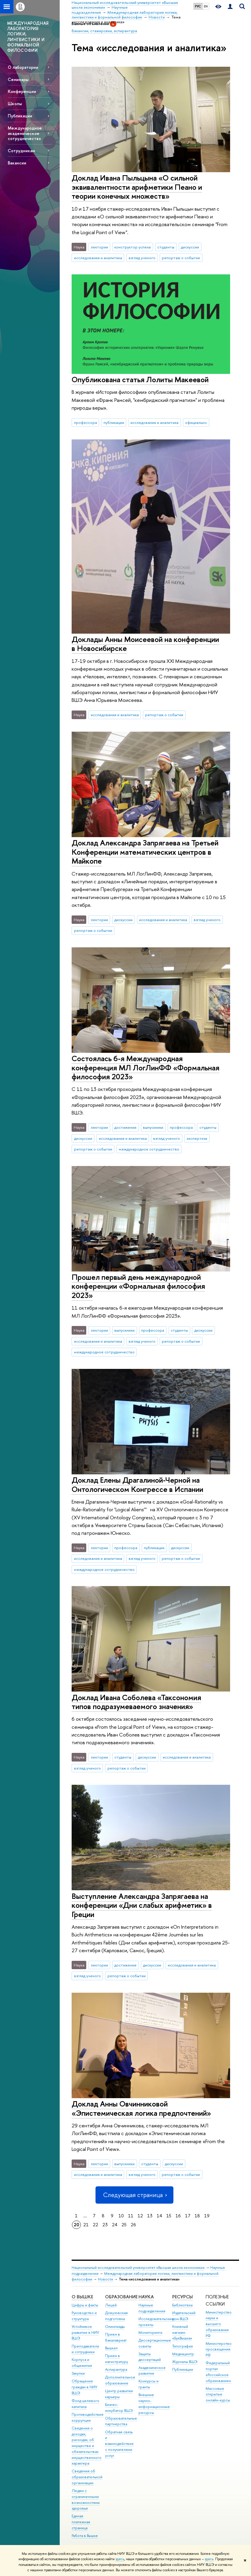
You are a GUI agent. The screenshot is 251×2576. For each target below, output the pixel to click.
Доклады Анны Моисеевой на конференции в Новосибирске (145, 644)
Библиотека (182, 2305)
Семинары (18, 79)
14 (159, 2216)
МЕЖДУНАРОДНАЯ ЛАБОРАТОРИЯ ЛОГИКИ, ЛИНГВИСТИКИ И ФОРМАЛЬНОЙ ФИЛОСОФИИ (28, 36)
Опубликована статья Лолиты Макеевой (140, 379)
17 (187, 2216)
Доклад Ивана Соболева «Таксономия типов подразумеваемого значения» (136, 1702)
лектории (99, 247)
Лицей (111, 2305)
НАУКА (146, 2297)
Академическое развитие (152, 2370)
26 (133, 2224)
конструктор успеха (132, 247)
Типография (182, 2346)
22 (95, 2224)
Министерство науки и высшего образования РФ (219, 2324)
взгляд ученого (142, 257)
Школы (15, 103)
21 (86, 2224)
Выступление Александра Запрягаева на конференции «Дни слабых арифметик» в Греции (142, 1905)
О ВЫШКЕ (82, 2297)
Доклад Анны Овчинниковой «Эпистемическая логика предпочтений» (141, 2108)
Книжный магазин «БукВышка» (182, 2332)
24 (114, 2224)
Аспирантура (116, 2369)
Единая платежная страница (81, 2521)
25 (124, 2224)
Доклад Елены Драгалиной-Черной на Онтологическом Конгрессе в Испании (137, 1484)
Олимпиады (115, 2326)
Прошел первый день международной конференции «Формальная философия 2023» (138, 1286)
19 (207, 2216)
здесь (120, 2559)
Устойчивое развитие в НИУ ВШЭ (85, 2332)
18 (197, 2216)
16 (178, 2216)
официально (196, 422)
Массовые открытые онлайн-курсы (218, 2394)
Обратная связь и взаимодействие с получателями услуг (119, 2443)
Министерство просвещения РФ (219, 2349)
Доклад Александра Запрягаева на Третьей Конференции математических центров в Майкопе (145, 851)
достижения (125, 1127)
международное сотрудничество (149, 1149)
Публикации (20, 116)
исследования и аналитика (98, 257)
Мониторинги (150, 2332)
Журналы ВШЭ (185, 2361)
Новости (105, 2279)
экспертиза (197, 1138)
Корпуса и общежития (82, 2362)
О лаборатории (23, 67)
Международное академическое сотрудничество (25, 133)
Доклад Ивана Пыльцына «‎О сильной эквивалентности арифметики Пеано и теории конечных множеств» (137, 186)
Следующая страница (134, 2195)
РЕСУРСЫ (182, 2297)
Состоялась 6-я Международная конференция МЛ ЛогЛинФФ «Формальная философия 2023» (145, 1067)
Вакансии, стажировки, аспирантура (104, 30)
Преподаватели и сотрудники (85, 2349)
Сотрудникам (21, 150)
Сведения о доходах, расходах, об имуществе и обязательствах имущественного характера (86, 2446)
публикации (114, 422)
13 (150, 2216)
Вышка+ (111, 2347)
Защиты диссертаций (149, 2356)
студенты (165, 247)
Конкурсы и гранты (148, 2384)
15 (168, 2216)
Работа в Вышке (85, 2535)
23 (105, 2224)
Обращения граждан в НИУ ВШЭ (84, 2386)
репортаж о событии (181, 257)
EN (206, 6)
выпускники (153, 1127)
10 (121, 2216)
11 (130, 2216)
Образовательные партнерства (121, 2421)
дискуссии (190, 247)
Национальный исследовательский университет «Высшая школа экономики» (138, 2267)
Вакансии (17, 163)
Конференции (22, 91)
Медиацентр (183, 2353)
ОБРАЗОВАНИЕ (121, 2297)
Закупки (78, 2373)
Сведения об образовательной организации (87, 2476)
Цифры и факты (85, 2305)
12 (140, 2216)
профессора (85, 422)
